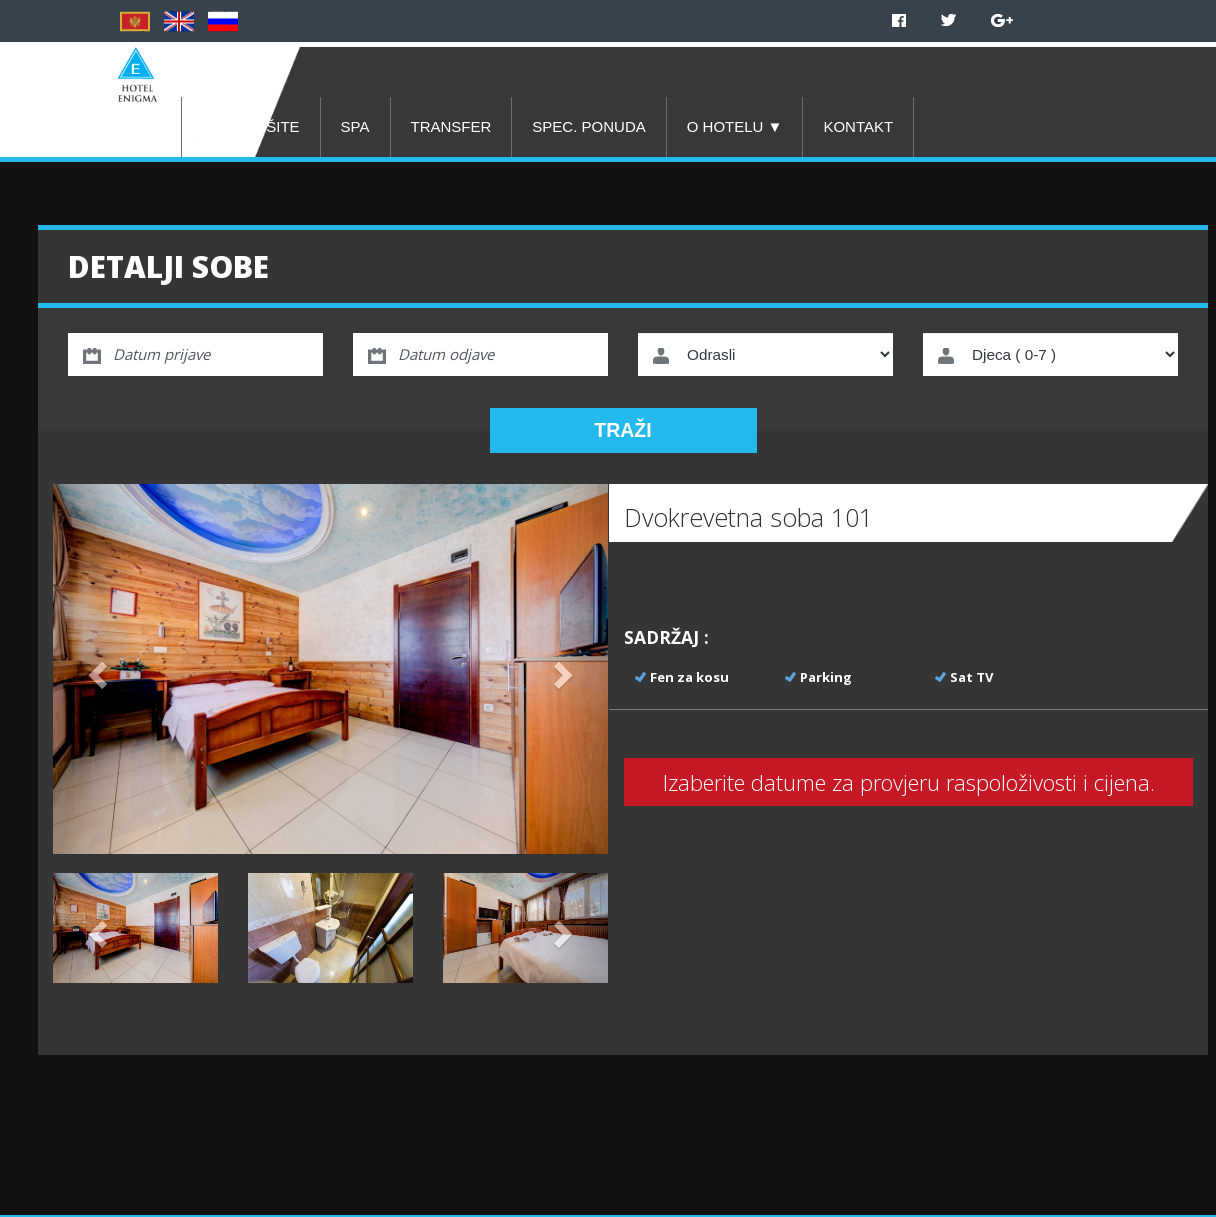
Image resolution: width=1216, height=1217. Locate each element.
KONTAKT (858, 126)
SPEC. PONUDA (588, 126)
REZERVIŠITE (251, 126)
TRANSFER (451, 126)
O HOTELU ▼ (735, 126)
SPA (355, 126)
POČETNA (124, 126)
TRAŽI (622, 430)
